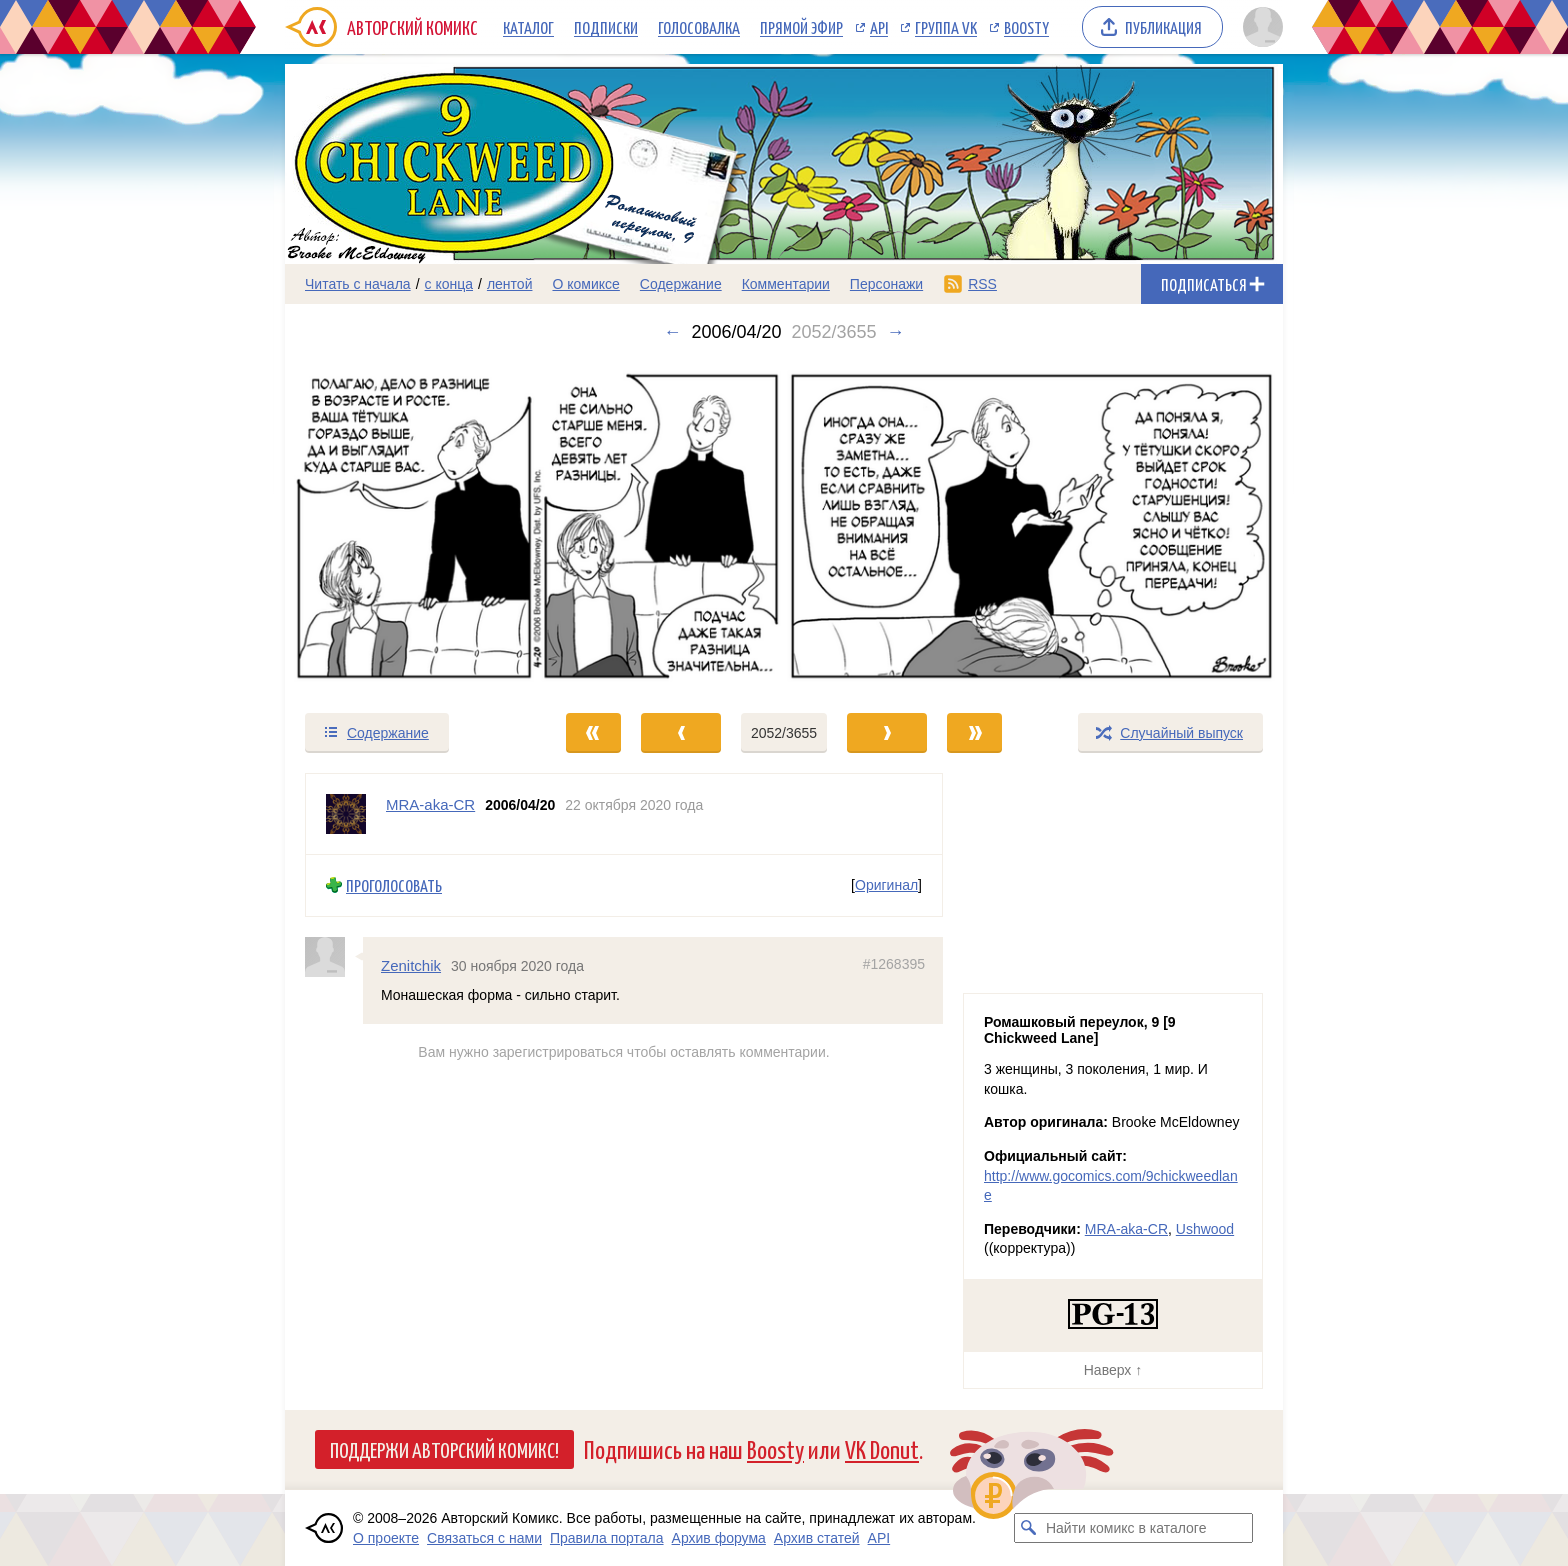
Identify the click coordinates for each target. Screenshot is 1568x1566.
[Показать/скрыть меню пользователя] (1259, 27)
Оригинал (886, 885)
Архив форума (719, 1538)
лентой (510, 284)
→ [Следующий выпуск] (896, 332)
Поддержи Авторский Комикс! (444, 1449)
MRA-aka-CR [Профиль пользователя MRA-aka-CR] (430, 804)
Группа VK (946, 27)
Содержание (681, 284)
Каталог (528, 27)
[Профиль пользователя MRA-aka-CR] (346, 814)
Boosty (1026, 27)
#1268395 (894, 964)
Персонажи (886, 284)
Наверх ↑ (1113, 1370)
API (879, 27)
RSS (982, 284)
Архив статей (817, 1538)
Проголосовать (394, 885)
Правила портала (607, 1538)
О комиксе (585, 284)
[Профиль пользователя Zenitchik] (334, 957)
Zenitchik (411, 965)
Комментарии (786, 284)
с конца (449, 284)
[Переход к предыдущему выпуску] (410, 527)
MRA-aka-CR (1126, 1229)
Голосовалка (699, 27)
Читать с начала (358, 284)
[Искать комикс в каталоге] (1029, 1528)
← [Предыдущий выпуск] (672, 332)
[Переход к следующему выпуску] (784, 527)
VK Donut (882, 1448)
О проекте (386, 1538)
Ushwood (1205, 1229)
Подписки (606, 27)
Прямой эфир (801, 27)
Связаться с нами (484, 1538)
